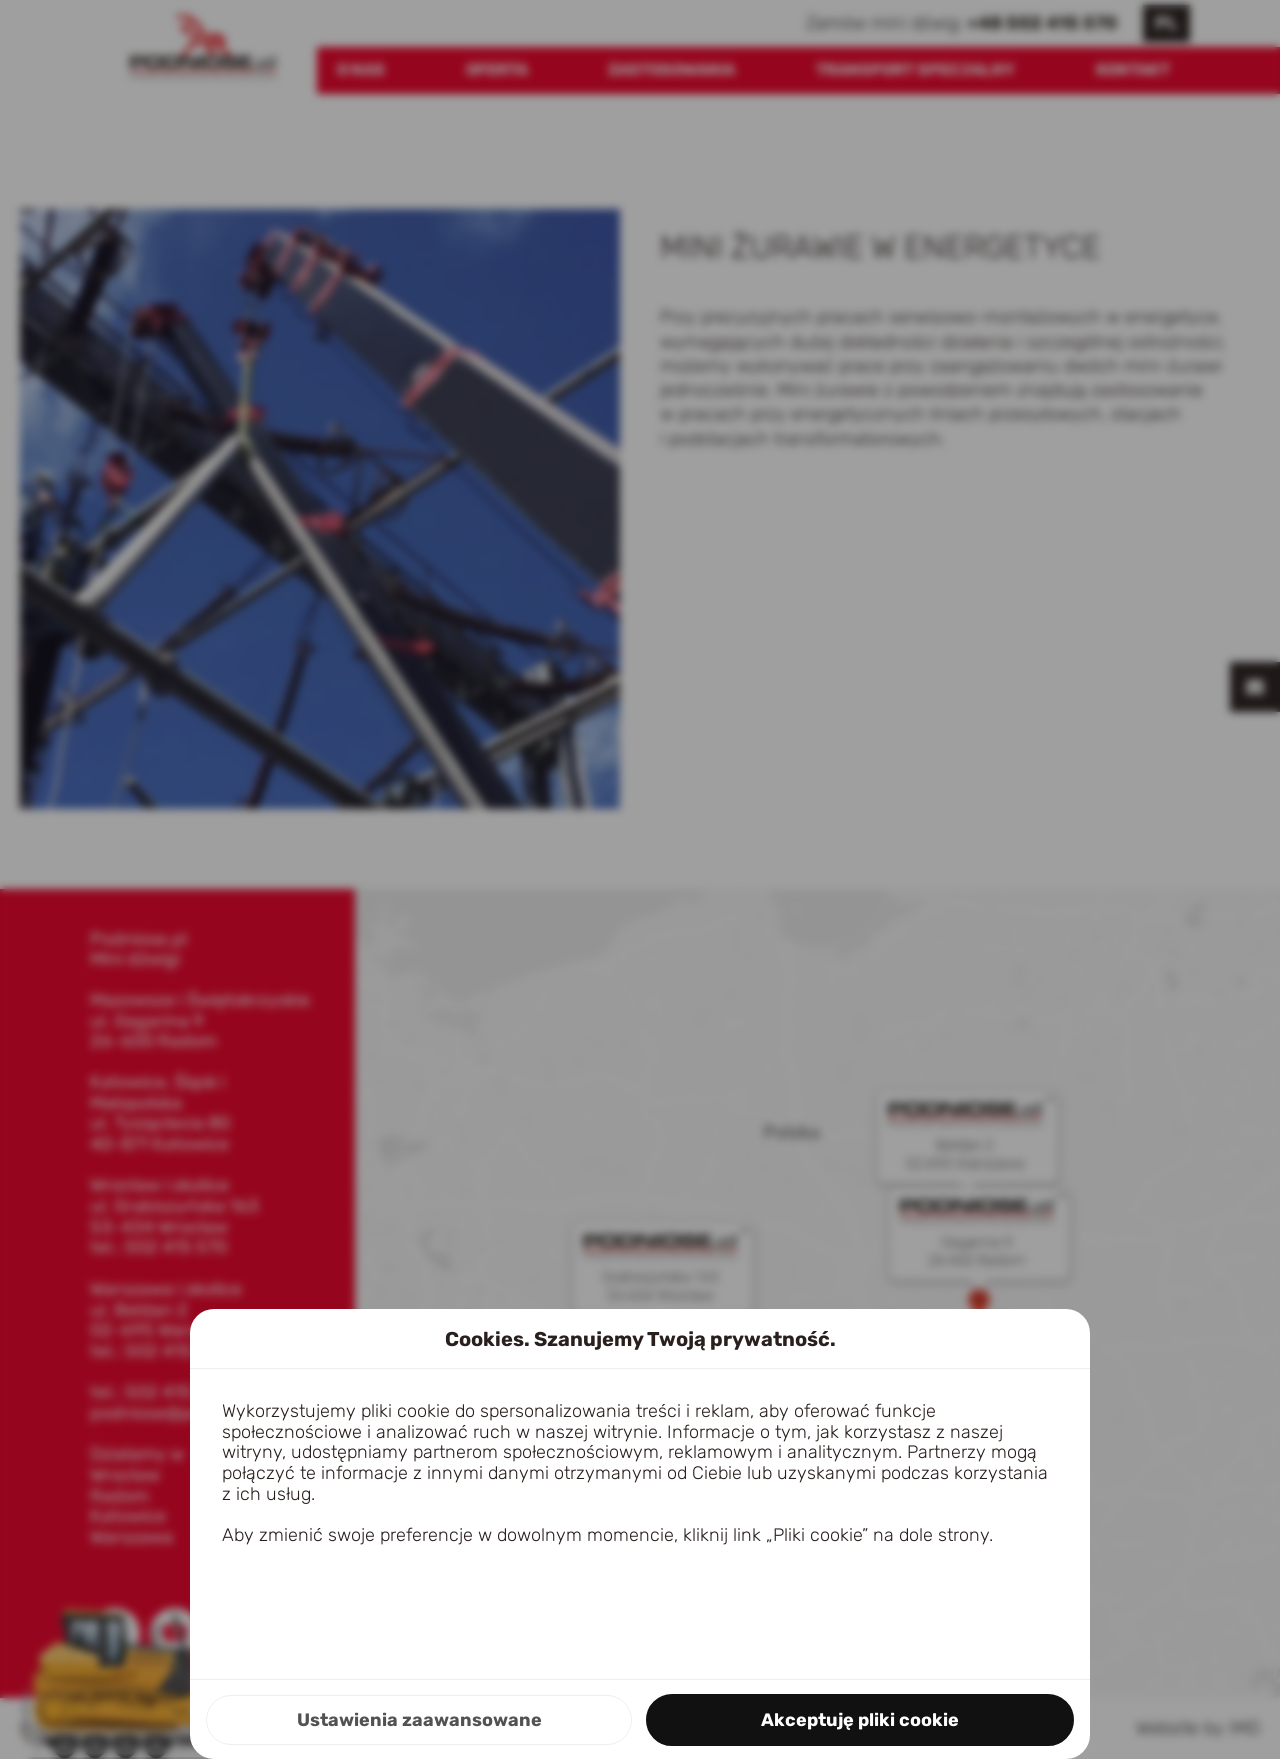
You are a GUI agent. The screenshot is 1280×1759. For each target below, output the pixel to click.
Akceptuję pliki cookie (860, 1720)
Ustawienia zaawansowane (419, 1720)
